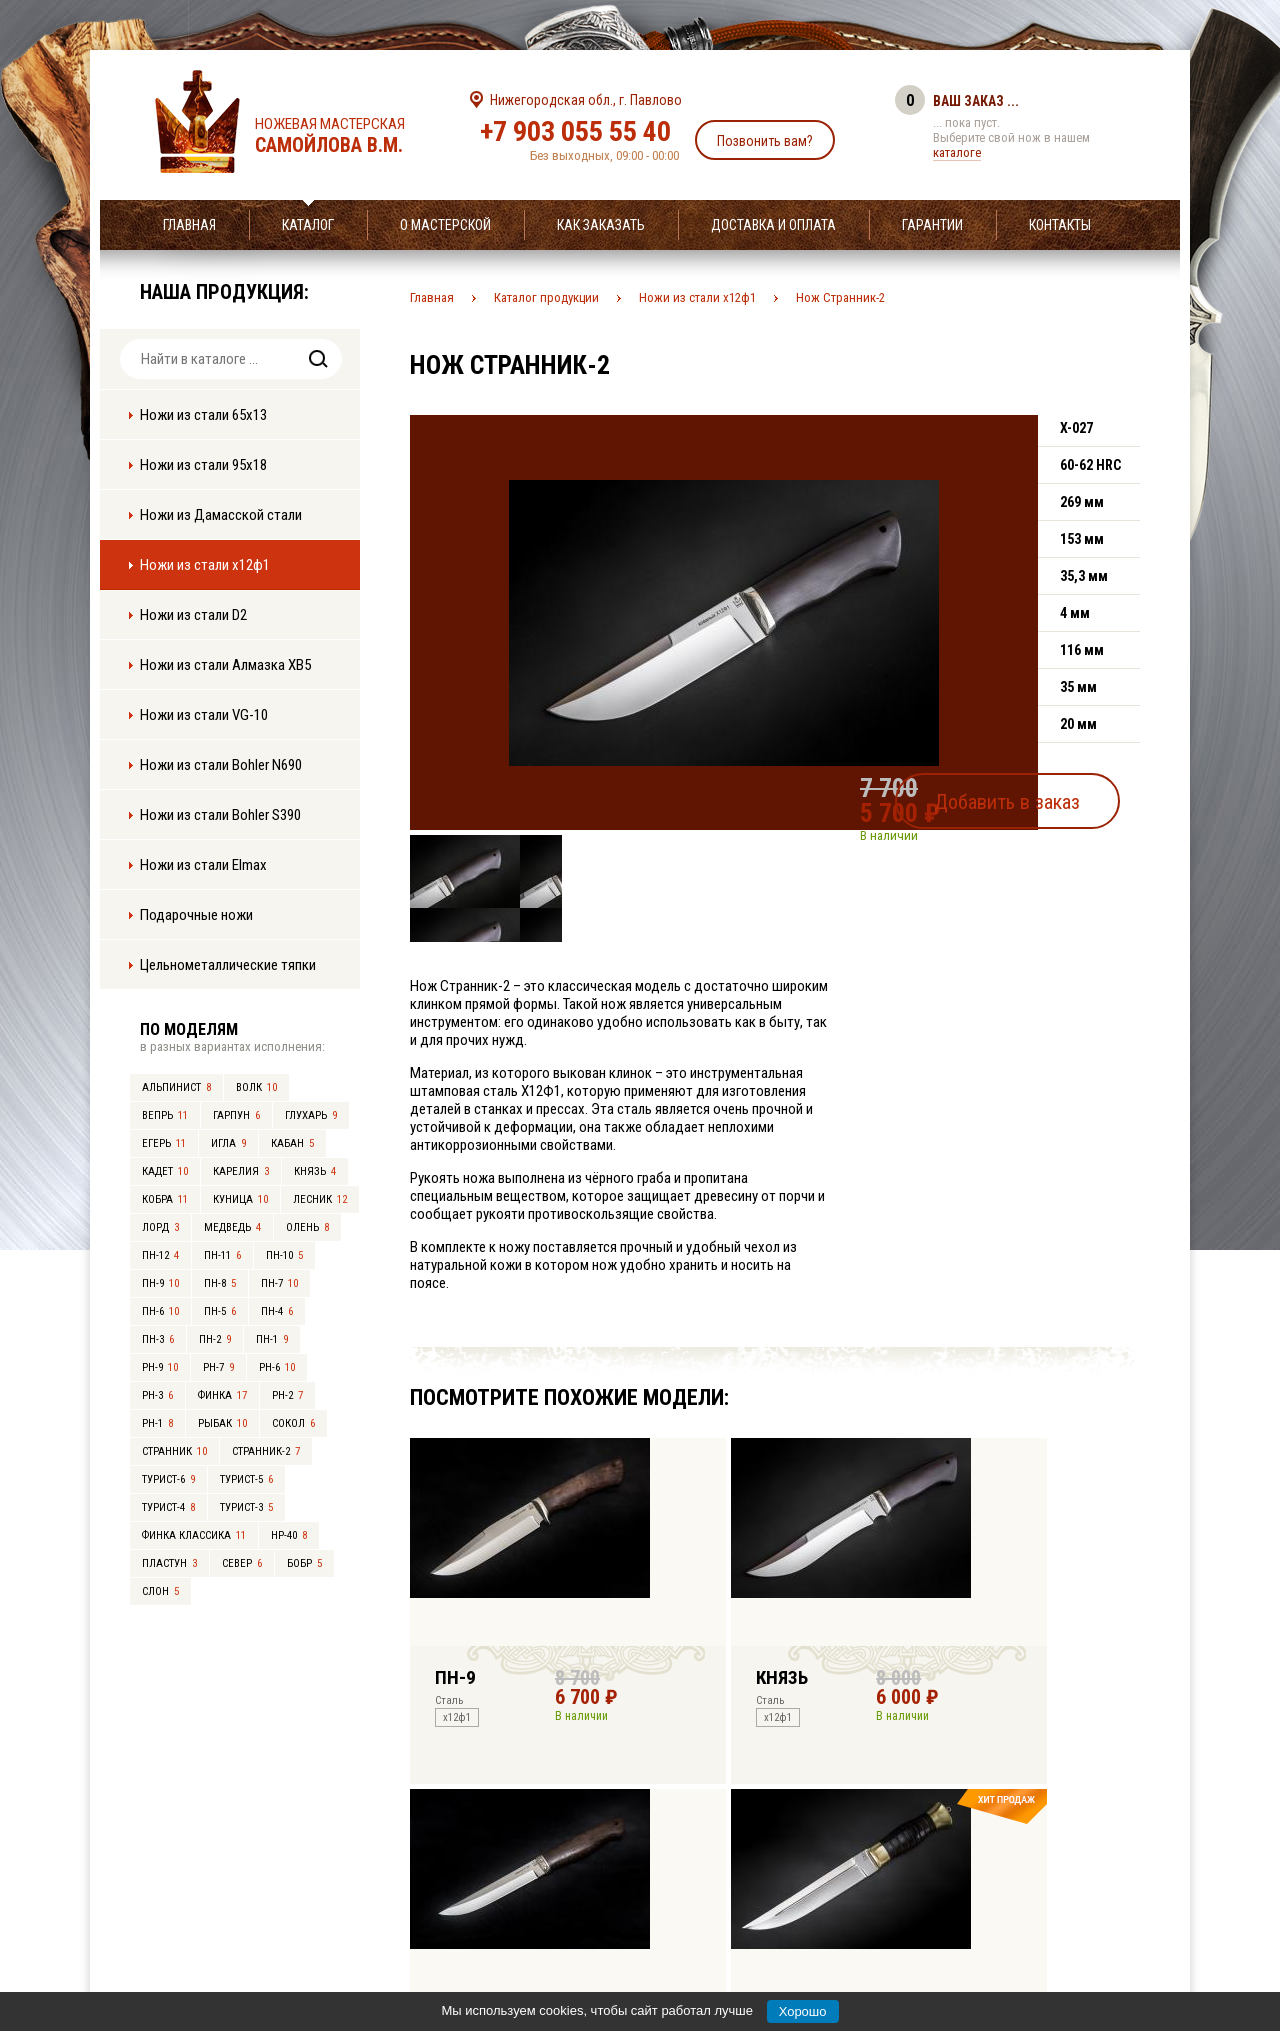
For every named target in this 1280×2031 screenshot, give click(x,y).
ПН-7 (279, 1283)
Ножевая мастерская (347, 136)
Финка (222, 1395)
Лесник (320, 1199)
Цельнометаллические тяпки (228, 965)
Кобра (165, 1199)
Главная (189, 225)
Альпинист (176, 1087)
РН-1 (157, 1423)
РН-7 (218, 1367)
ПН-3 (158, 1339)
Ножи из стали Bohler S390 (220, 815)
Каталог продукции (546, 297)
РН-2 (287, 1395)
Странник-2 (266, 1451)
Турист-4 (168, 1507)
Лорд (160, 1227)
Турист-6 (168, 1479)
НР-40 (289, 1535)
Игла (228, 1143)
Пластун (169, 1563)
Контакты (1060, 225)
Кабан (292, 1143)
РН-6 (277, 1367)
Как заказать (601, 225)
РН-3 (157, 1395)
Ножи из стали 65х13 (203, 415)
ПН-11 (222, 1255)
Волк (256, 1087)
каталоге (957, 152)
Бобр (304, 1563)
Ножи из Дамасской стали (221, 515)
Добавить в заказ (1045, 794)
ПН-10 (284, 1255)
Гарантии (932, 225)
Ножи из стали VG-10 (204, 715)
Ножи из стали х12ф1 (205, 565)
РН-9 (160, 1367)
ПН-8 (220, 1283)
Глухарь (311, 1115)
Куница (240, 1199)
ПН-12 (160, 1255)
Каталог (308, 225)
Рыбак (222, 1423)
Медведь (232, 1227)
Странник (174, 1451)
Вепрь (165, 1115)
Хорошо (803, 2011)
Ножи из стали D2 (193, 615)
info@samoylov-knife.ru (788, 1891)
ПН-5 (220, 1311)
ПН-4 (277, 1311)
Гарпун (236, 1115)
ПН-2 (215, 1339)
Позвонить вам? (765, 141)
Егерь (164, 1143)
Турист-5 (246, 1479)
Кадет (165, 1171)
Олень (307, 1227)
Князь (315, 1171)
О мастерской (445, 225)
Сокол (293, 1423)
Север (242, 1563)
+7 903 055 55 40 (575, 131)
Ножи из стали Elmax (203, 865)
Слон (160, 1591)
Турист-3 (246, 1507)
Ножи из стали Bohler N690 (221, 765)
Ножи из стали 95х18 (203, 465)
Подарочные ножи (196, 915)
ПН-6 (160, 1311)
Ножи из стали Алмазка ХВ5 (225, 665)
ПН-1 (272, 1339)
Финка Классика (194, 1535)
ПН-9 (160, 1283)
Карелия (241, 1171)
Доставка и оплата (773, 225)
